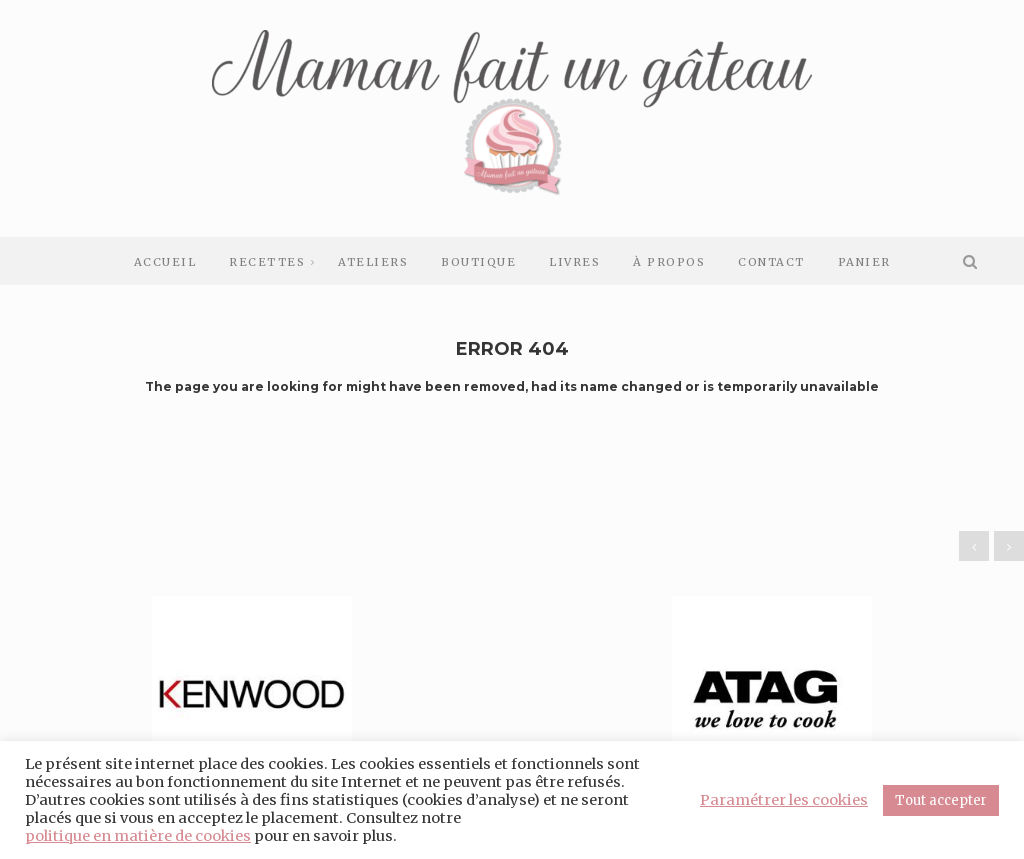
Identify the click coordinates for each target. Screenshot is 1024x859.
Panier (864, 262)
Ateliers (373, 262)
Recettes (267, 262)
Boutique (478, 262)
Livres (574, 262)
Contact (771, 262)
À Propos (669, 262)
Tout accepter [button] (941, 800)
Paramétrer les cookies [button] (784, 800)
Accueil (165, 262)
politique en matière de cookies (138, 836)
